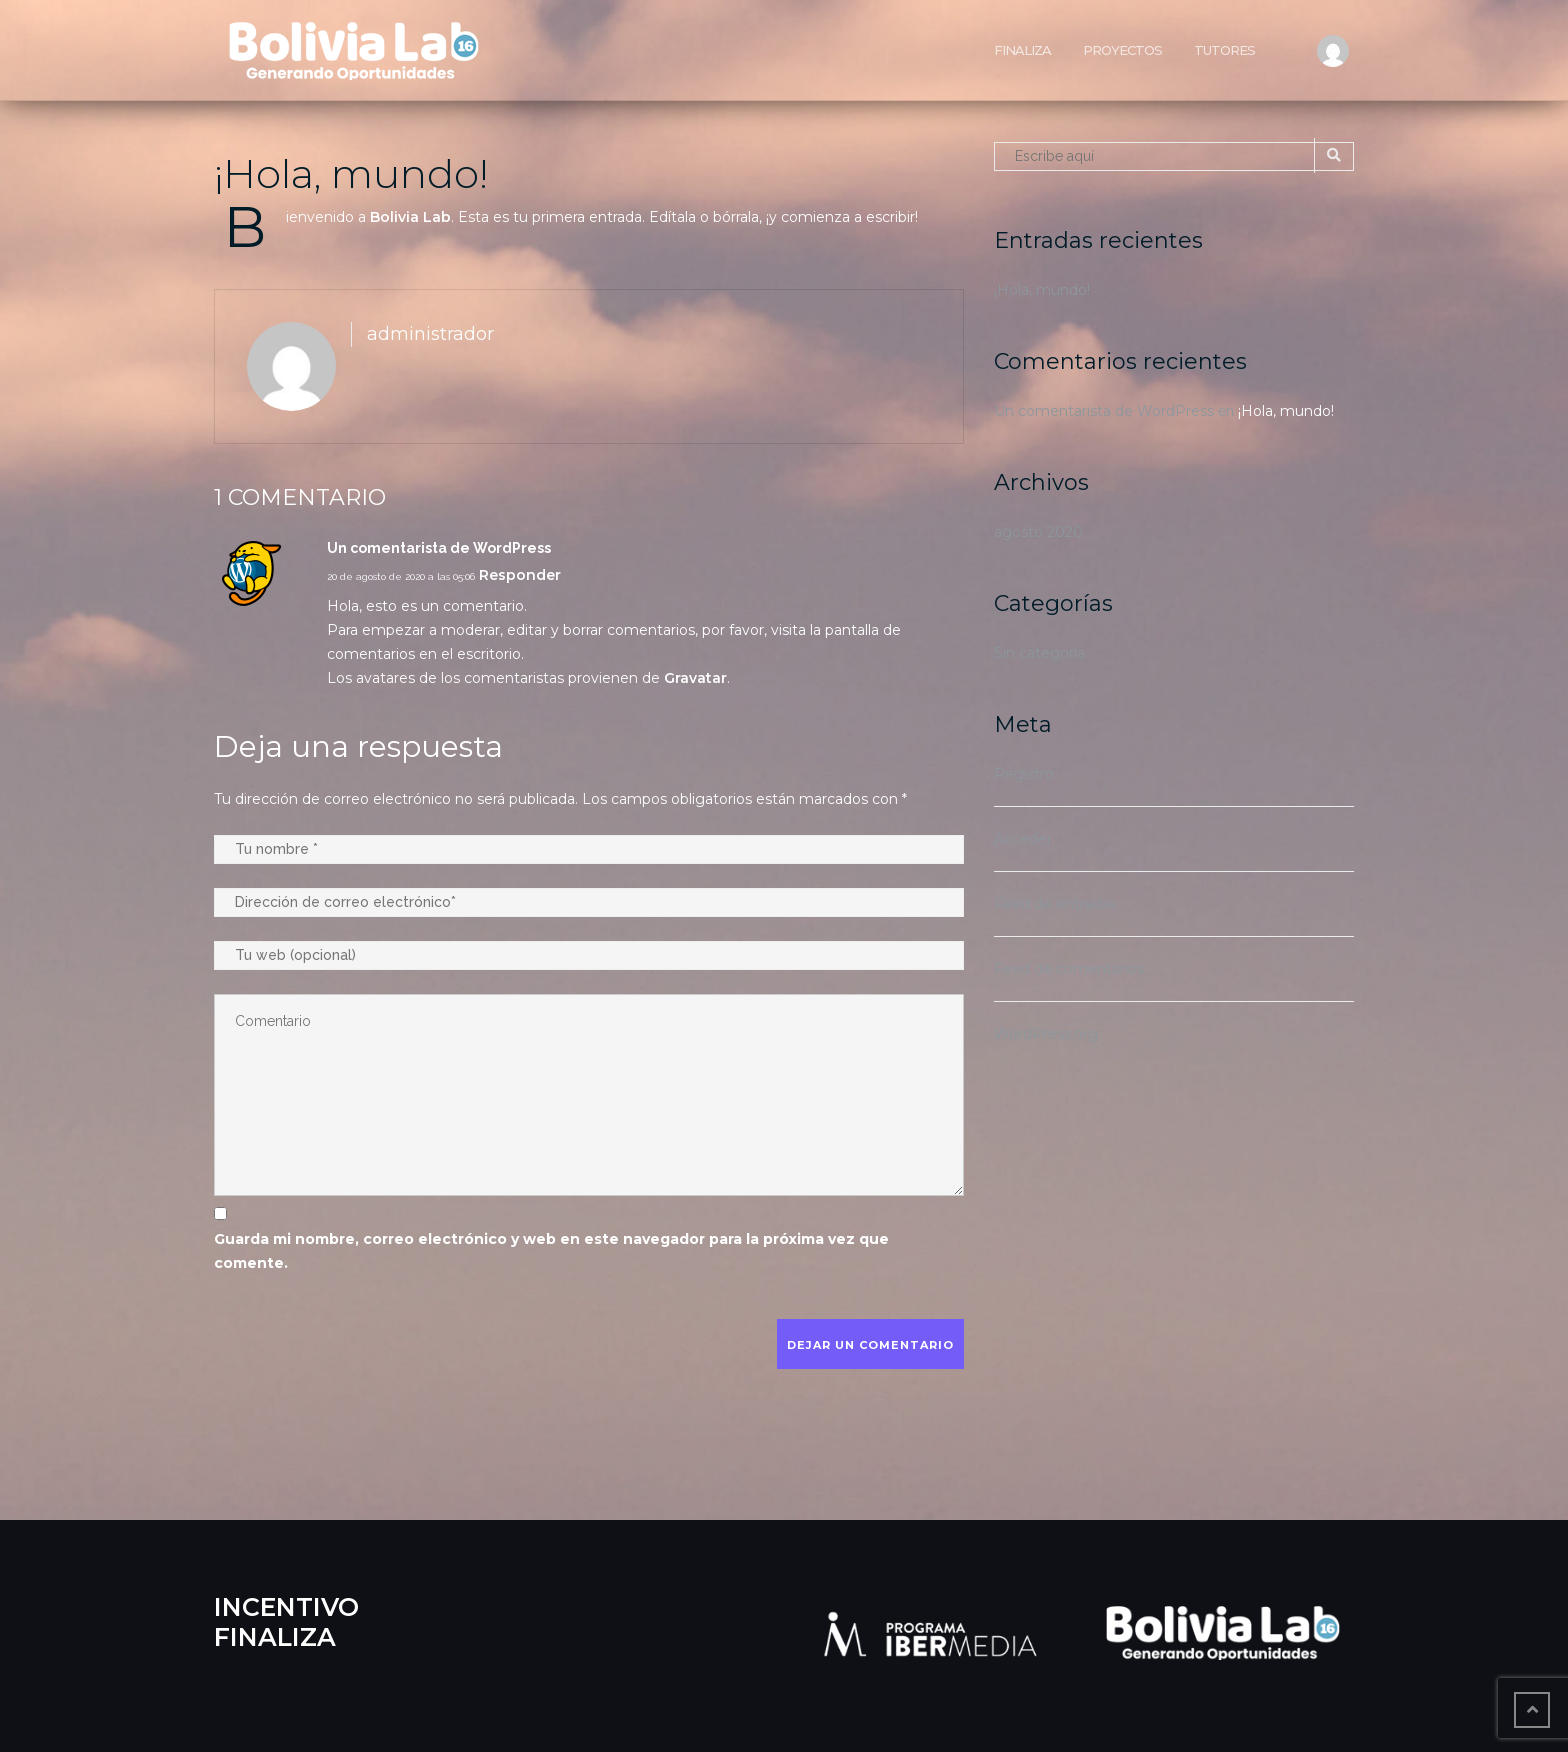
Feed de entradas (1055, 904)
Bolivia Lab (410, 217)
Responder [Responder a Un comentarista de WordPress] (520, 575)
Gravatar (695, 678)
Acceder (1023, 839)
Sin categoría (1039, 653)
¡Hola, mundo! (351, 173)
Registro (1024, 774)
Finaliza (1022, 50)
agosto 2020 (1038, 532)
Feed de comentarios (1069, 969)
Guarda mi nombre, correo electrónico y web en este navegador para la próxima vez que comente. (551, 1251)
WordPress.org (1046, 1034)
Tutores (1224, 50)
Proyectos (1122, 50)
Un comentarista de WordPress (1104, 411)
